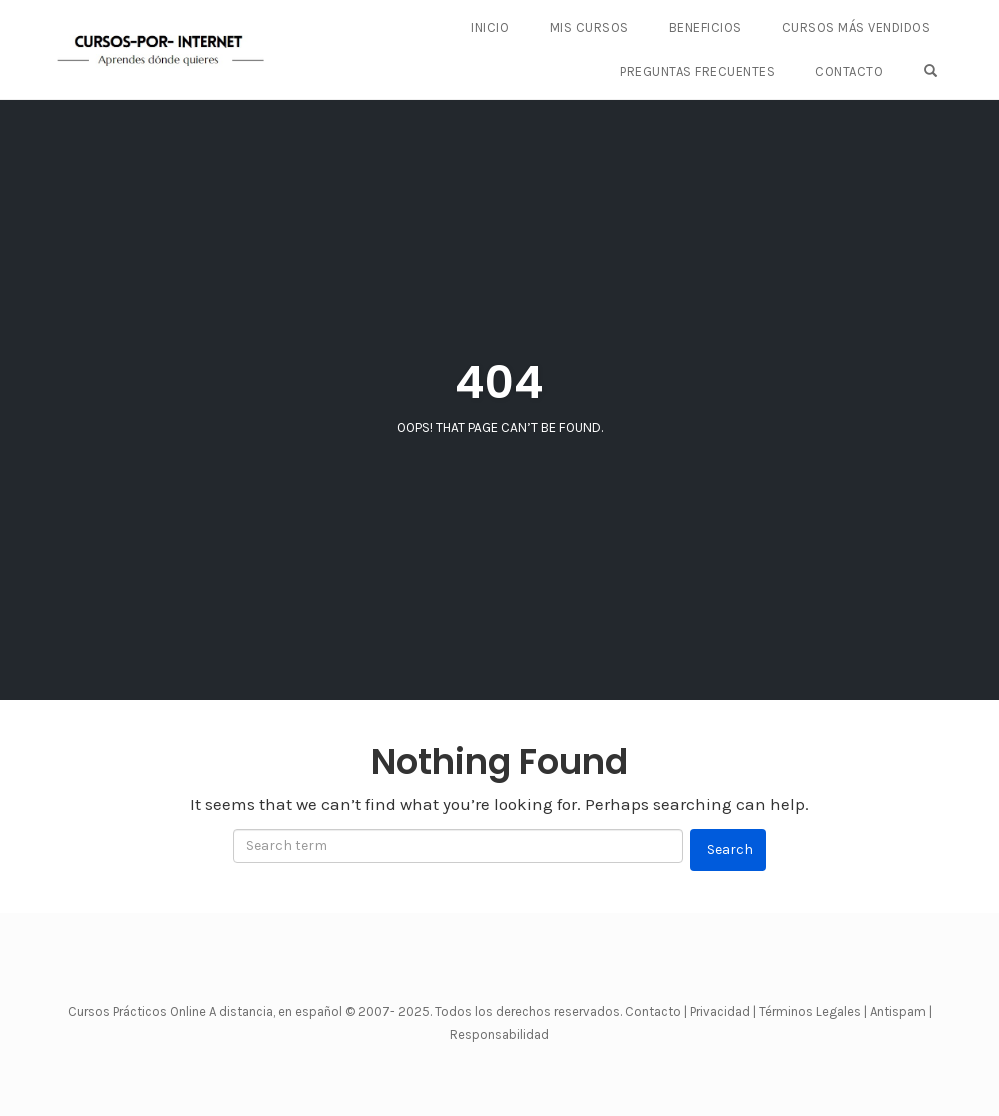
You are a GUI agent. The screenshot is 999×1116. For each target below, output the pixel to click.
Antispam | (901, 1011)
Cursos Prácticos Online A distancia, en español (206, 1011)
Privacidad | (723, 1011)
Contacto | (657, 1011)
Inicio (490, 27)
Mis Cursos (589, 27)
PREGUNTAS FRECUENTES (697, 71)
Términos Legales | (813, 1011)
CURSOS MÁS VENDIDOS (856, 27)
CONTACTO (849, 71)
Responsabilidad (499, 1034)
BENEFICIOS (705, 27)
